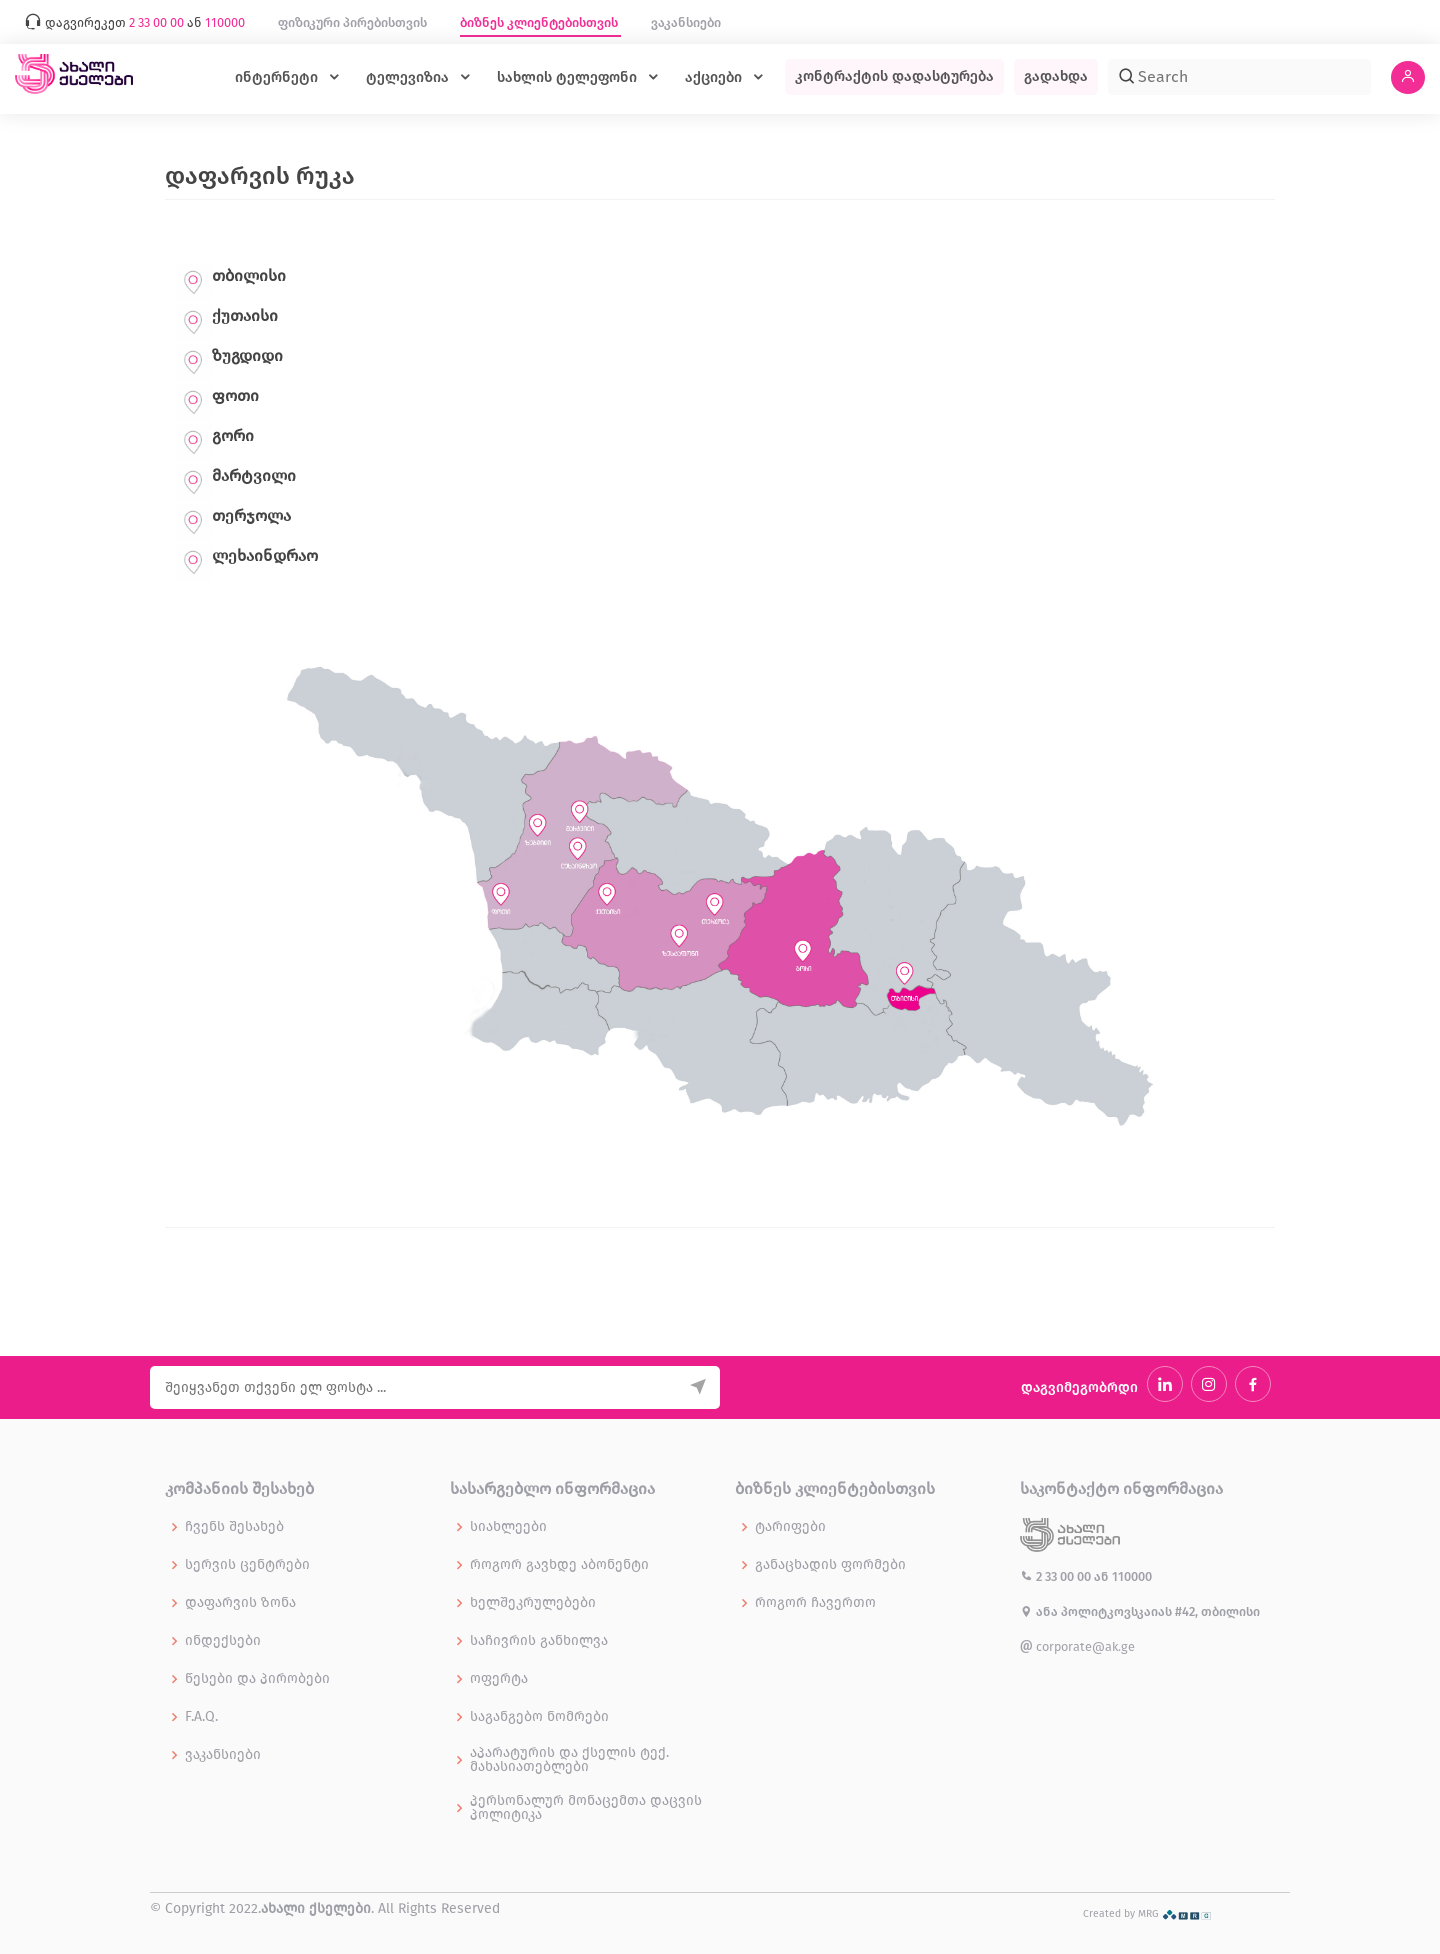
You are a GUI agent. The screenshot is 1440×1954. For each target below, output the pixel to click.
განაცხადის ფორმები (830, 1565)
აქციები (715, 77)
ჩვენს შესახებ (234, 1527)
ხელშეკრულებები (533, 1603)
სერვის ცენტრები (247, 1565)
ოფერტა (499, 1679)
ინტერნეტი (278, 77)
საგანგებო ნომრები (539, 1717)
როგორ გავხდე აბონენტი (559, 1565)
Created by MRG (1147, 1913)
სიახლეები (508, 1527)
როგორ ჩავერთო (815, 1603)
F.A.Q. (201, 1717)
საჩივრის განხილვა (539, 1641)
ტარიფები (790, 1527)
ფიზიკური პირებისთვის (354, 22)
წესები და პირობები (257, 1679)
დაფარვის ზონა (240, 1603)
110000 (1132, 1576)
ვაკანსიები (686, 22)
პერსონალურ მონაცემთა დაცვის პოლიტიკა (586, 1808)
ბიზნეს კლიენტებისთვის (540, 22)
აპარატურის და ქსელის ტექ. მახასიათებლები (569, 1760)
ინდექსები (223, 1641)
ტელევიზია (409, 77)
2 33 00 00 (1057, 1576)
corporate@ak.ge (1077, 1646)
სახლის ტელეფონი (569, 77)
